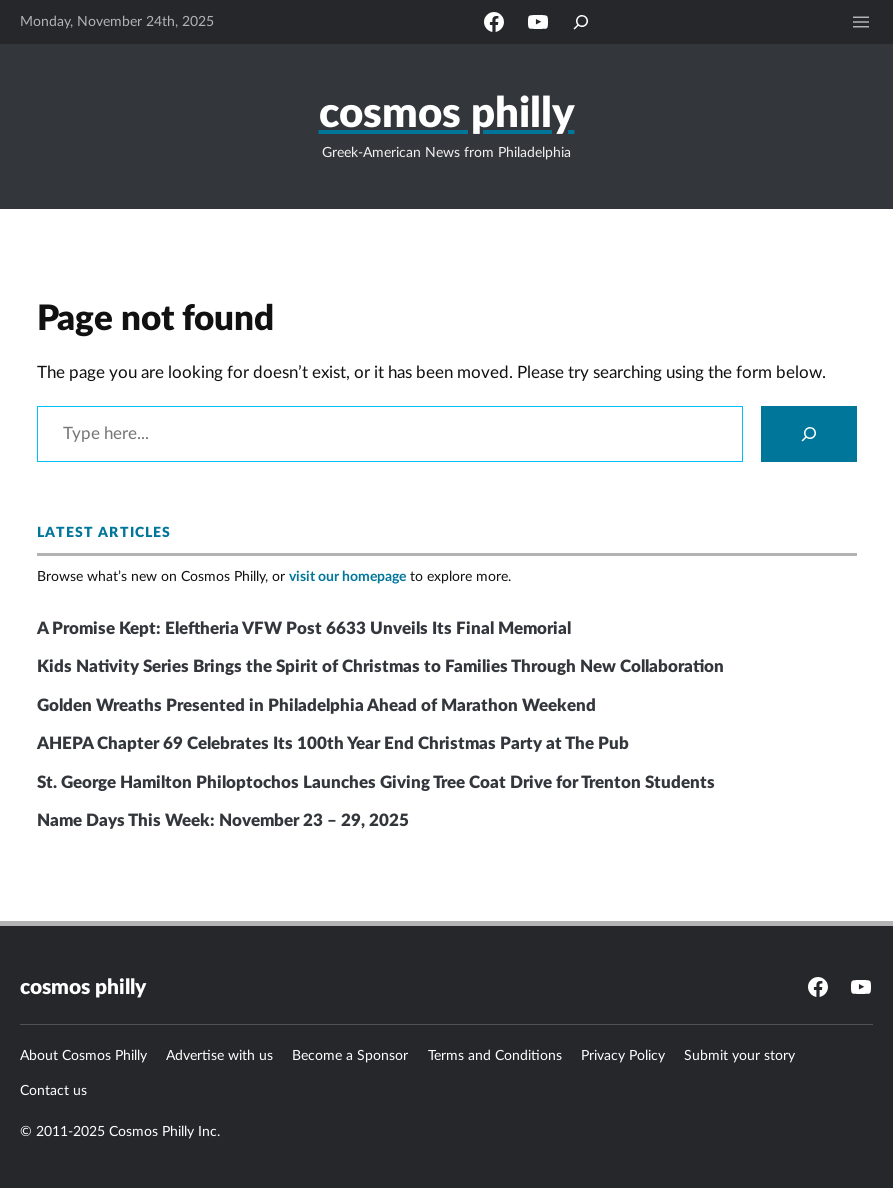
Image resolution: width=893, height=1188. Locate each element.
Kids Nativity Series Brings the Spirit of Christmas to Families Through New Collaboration (380, 666)
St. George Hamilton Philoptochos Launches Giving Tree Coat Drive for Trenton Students (376, 782)
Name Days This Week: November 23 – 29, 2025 (223, 820)
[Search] (809, 434)
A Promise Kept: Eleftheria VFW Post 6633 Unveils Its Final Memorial (304, 628)
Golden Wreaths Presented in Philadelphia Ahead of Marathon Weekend (316, 705)
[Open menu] (861, 22)
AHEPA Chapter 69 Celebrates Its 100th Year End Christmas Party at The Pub (333, 743)
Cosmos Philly (447, 114)
